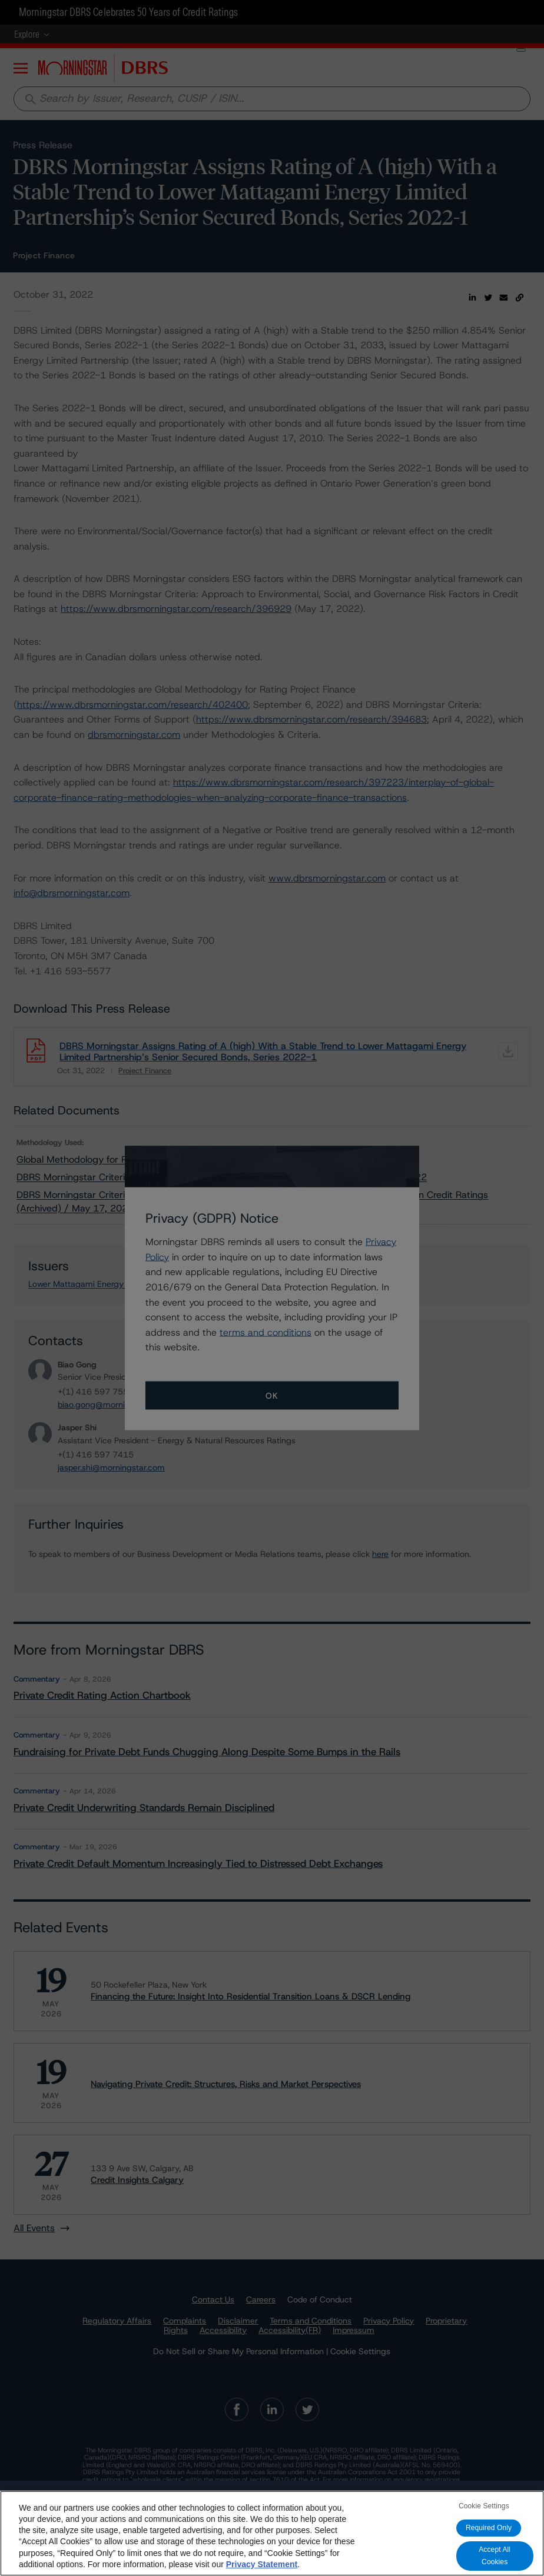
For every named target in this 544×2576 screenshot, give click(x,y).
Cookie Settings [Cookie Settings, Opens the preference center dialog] (484, 2506)
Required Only (489, 2528)
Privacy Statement (261, 2564)
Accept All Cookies (494, 2555)
